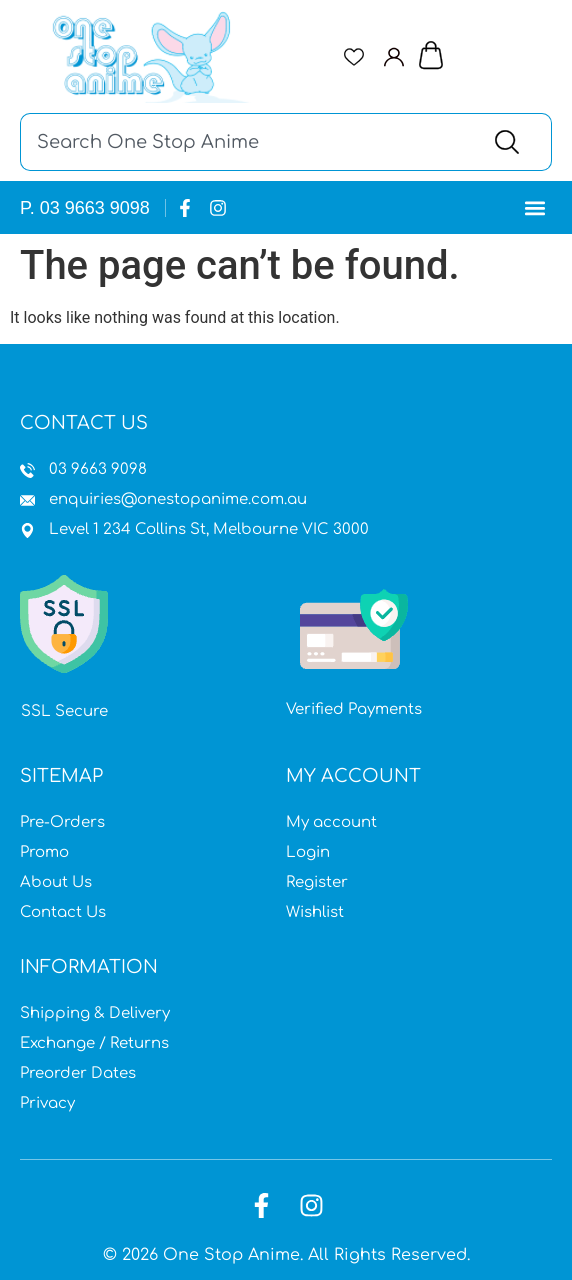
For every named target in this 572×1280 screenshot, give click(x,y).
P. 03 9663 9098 (85, 208)
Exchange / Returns (94, 1043)
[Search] (511, 142)
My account (331, 822)
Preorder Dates (78, 1073)
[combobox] (245, 142)
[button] (535, 207)
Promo (44, 852)
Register (317, 882)
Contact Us (63, 912)
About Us (56, 882)
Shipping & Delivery (95, 1013)
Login (308, 852)
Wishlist (315, 912)
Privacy (47, 1103)
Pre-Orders (62, 822)
